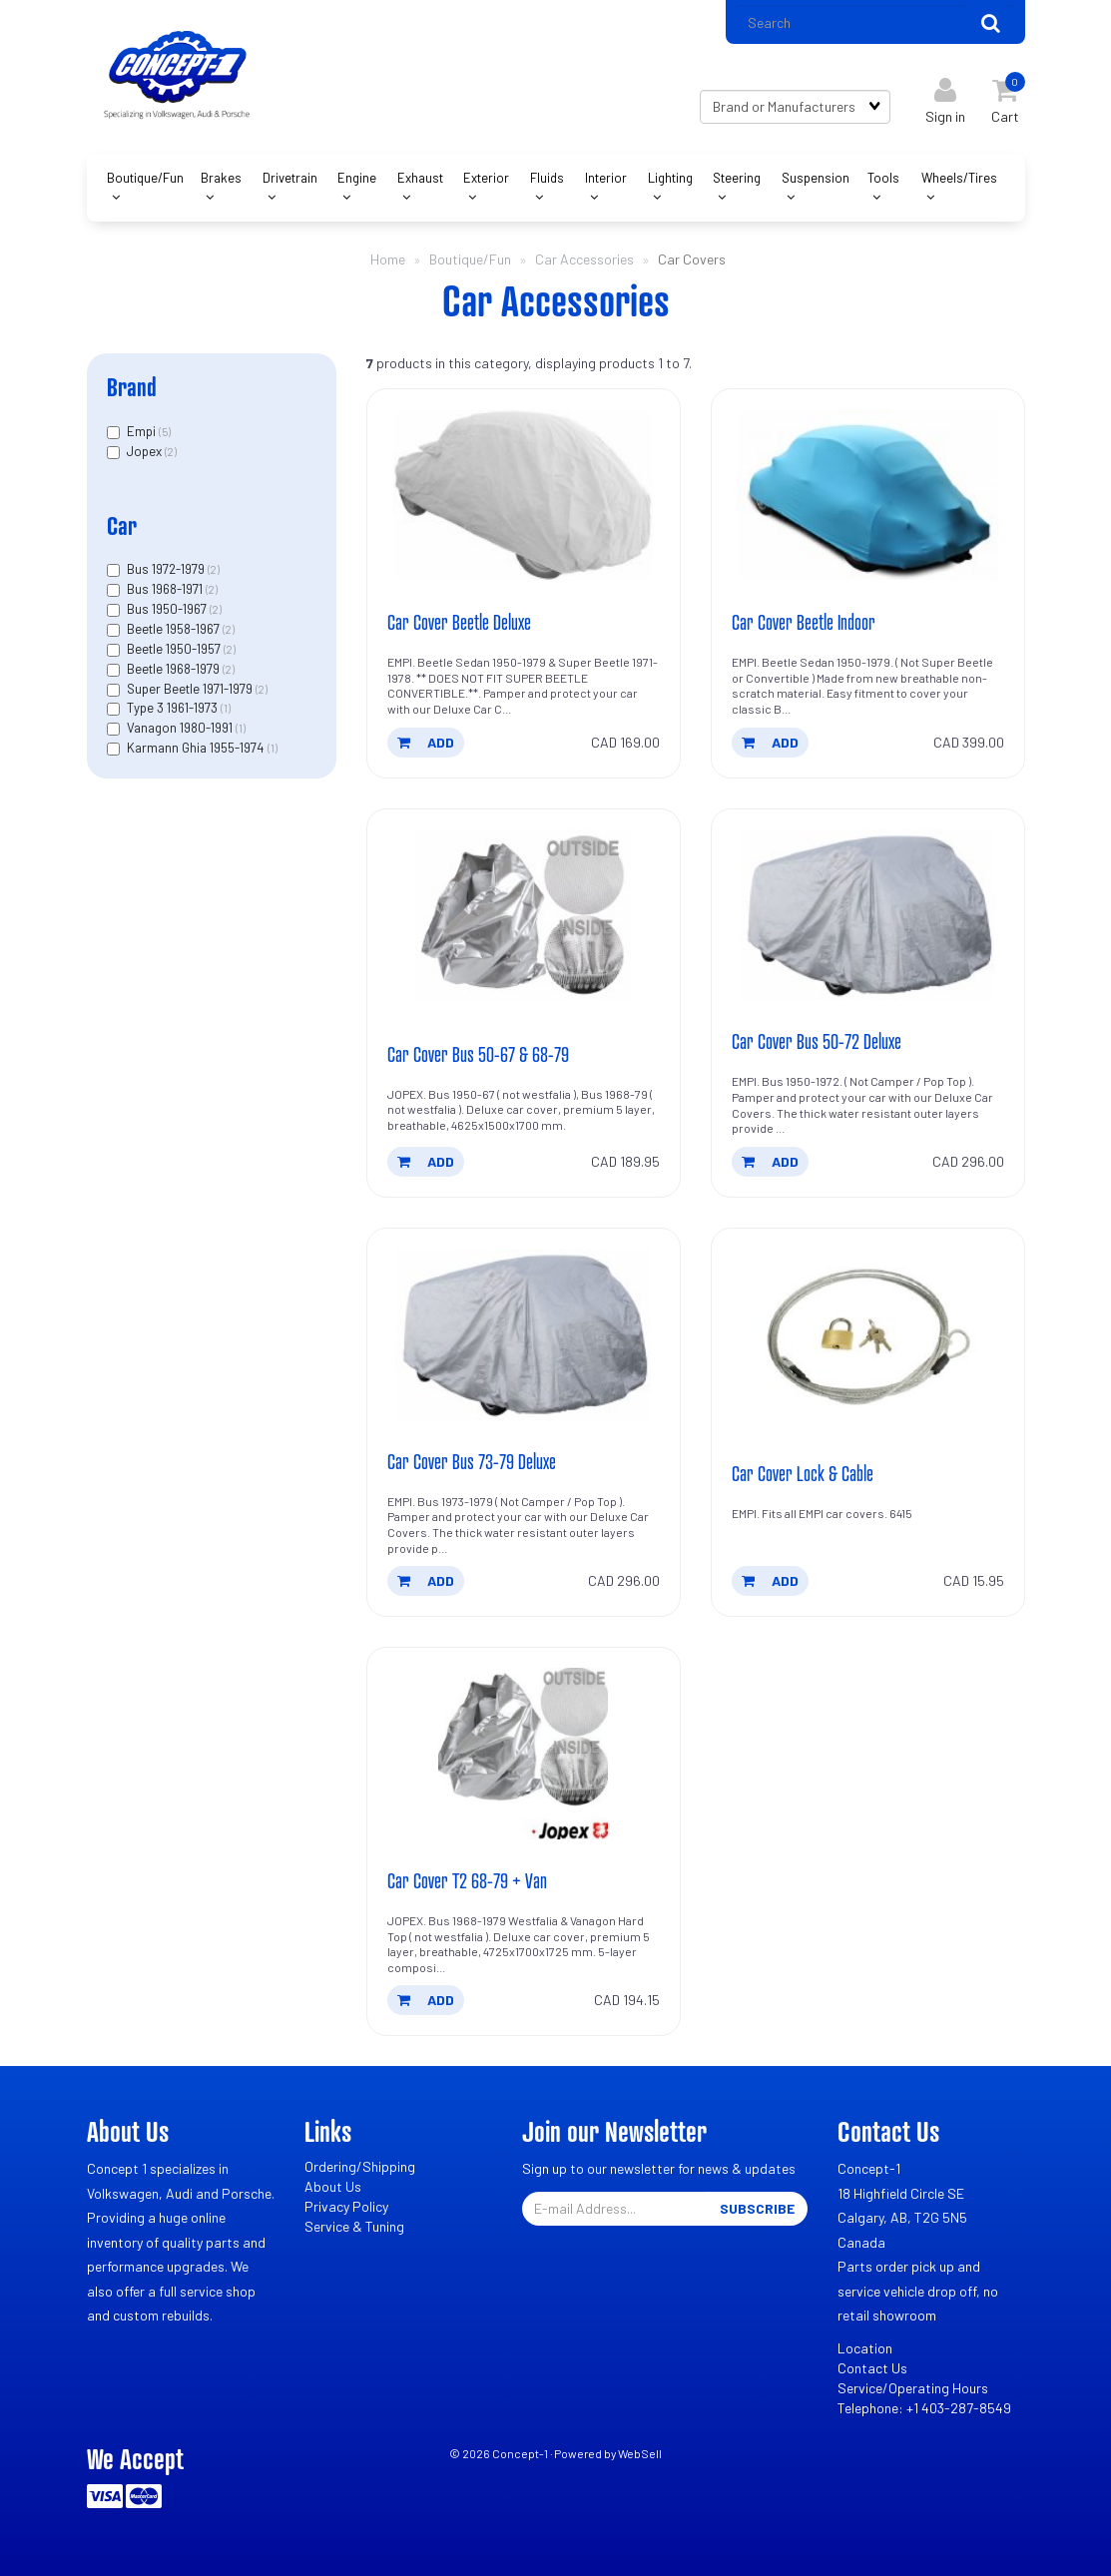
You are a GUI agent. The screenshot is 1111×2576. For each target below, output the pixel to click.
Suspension (815, 178)
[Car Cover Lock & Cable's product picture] (868, 1334)
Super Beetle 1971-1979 (191, 689)
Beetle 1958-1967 (175, 629)
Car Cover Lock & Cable (802, 1473)
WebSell (640, 2453)
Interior (606, 178)
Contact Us (872, 2367)
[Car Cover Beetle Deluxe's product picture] (523, 495)
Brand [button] (132, 386)
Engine (356, 178)
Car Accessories (584, 259)
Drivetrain (290, 178)
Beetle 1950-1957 (175, 649)
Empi (143, 431)
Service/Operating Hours (912, 2387)
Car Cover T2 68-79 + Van (467, 1880)
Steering (737, 178)
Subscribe (757, 2208)
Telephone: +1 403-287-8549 (924, 2407)
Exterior (486, 178)
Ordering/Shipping (359, 2166)
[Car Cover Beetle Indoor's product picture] (868, 495)
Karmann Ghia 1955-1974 (197, 748)
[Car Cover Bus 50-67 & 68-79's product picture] (523, 915)
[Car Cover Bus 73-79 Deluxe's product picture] (523, 1334)
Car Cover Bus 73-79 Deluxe (471, 1461)
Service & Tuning (354, 2226)
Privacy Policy (346, 2206)
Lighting (670, 178)
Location (864, 2347)
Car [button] (122, 525)
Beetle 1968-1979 (175, 669)
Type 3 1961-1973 (174, 708)
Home (387, 259)
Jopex (146, 451)
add (425, 742)
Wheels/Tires (959, 178)
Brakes (221, 178)
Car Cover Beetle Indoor (803, 622)
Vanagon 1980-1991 (181, 728)
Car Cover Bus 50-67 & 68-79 (478, 1054)
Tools (883, 178)
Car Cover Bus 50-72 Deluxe (816, 1041)
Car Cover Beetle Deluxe (459, 622)
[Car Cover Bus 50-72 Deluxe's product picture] (868, 915)
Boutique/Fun (145, 178)
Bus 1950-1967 (168, 609)
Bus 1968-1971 (166, 589)
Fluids (547, 178)
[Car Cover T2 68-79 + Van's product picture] (523, 1753)
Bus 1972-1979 (167, 569)
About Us (332, 2186)
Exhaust (420, 178)
